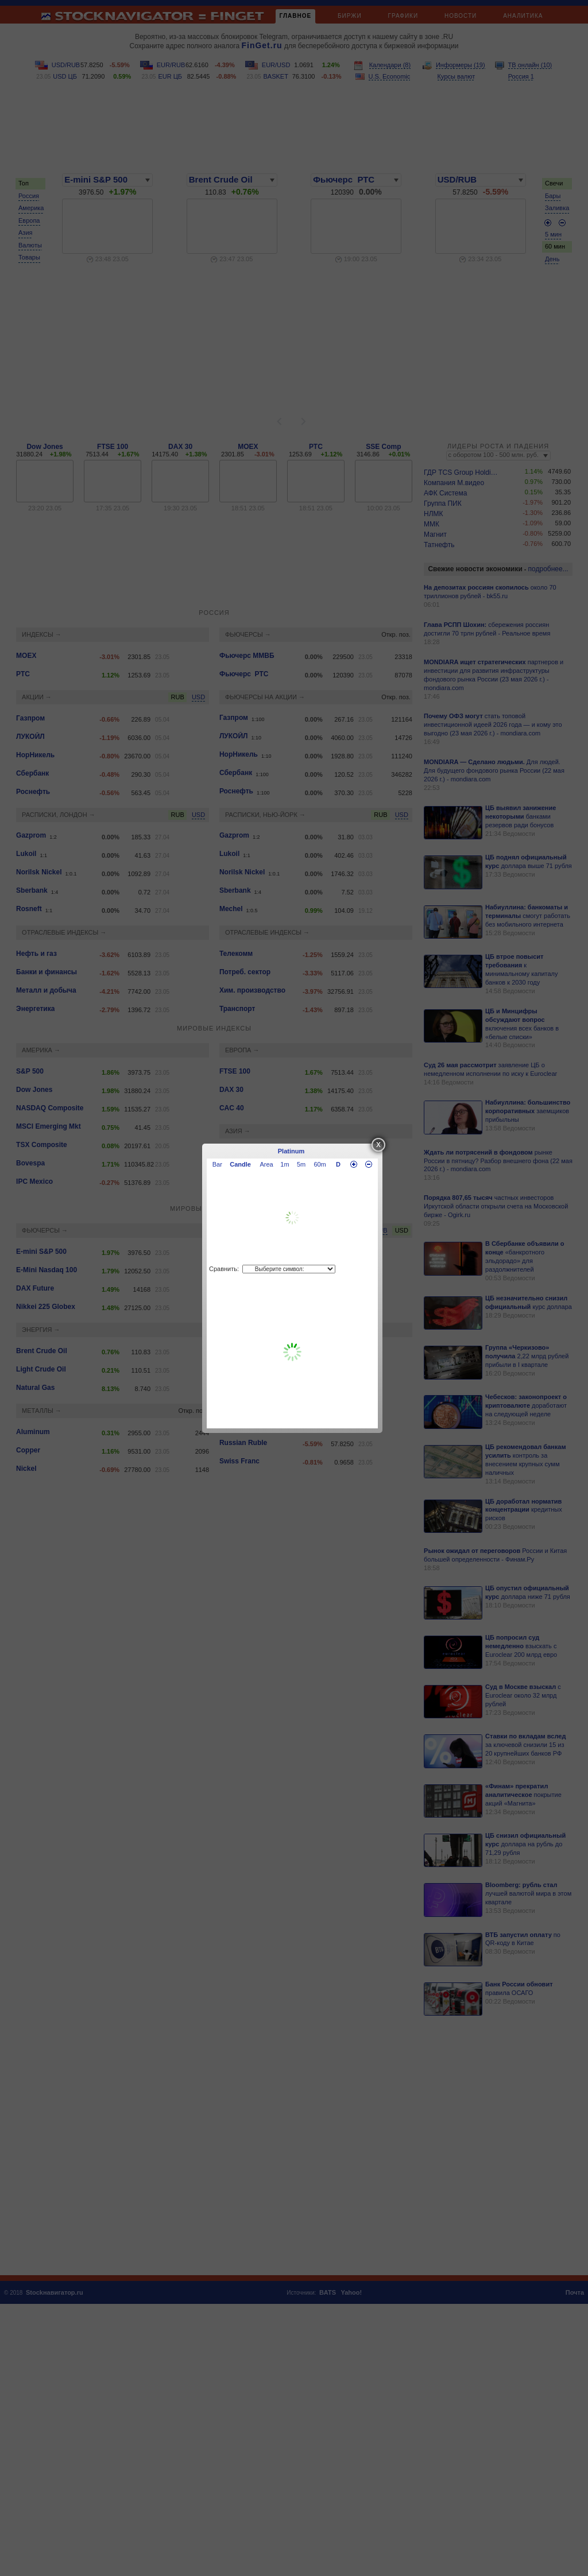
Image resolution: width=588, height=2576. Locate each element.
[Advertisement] (292, 1352)
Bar (217, 1164)
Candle (240, 1164)
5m (301, 1164)
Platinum (291, 1151)
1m (284, 1164)
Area (266, 1164)
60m (320, 1164)
